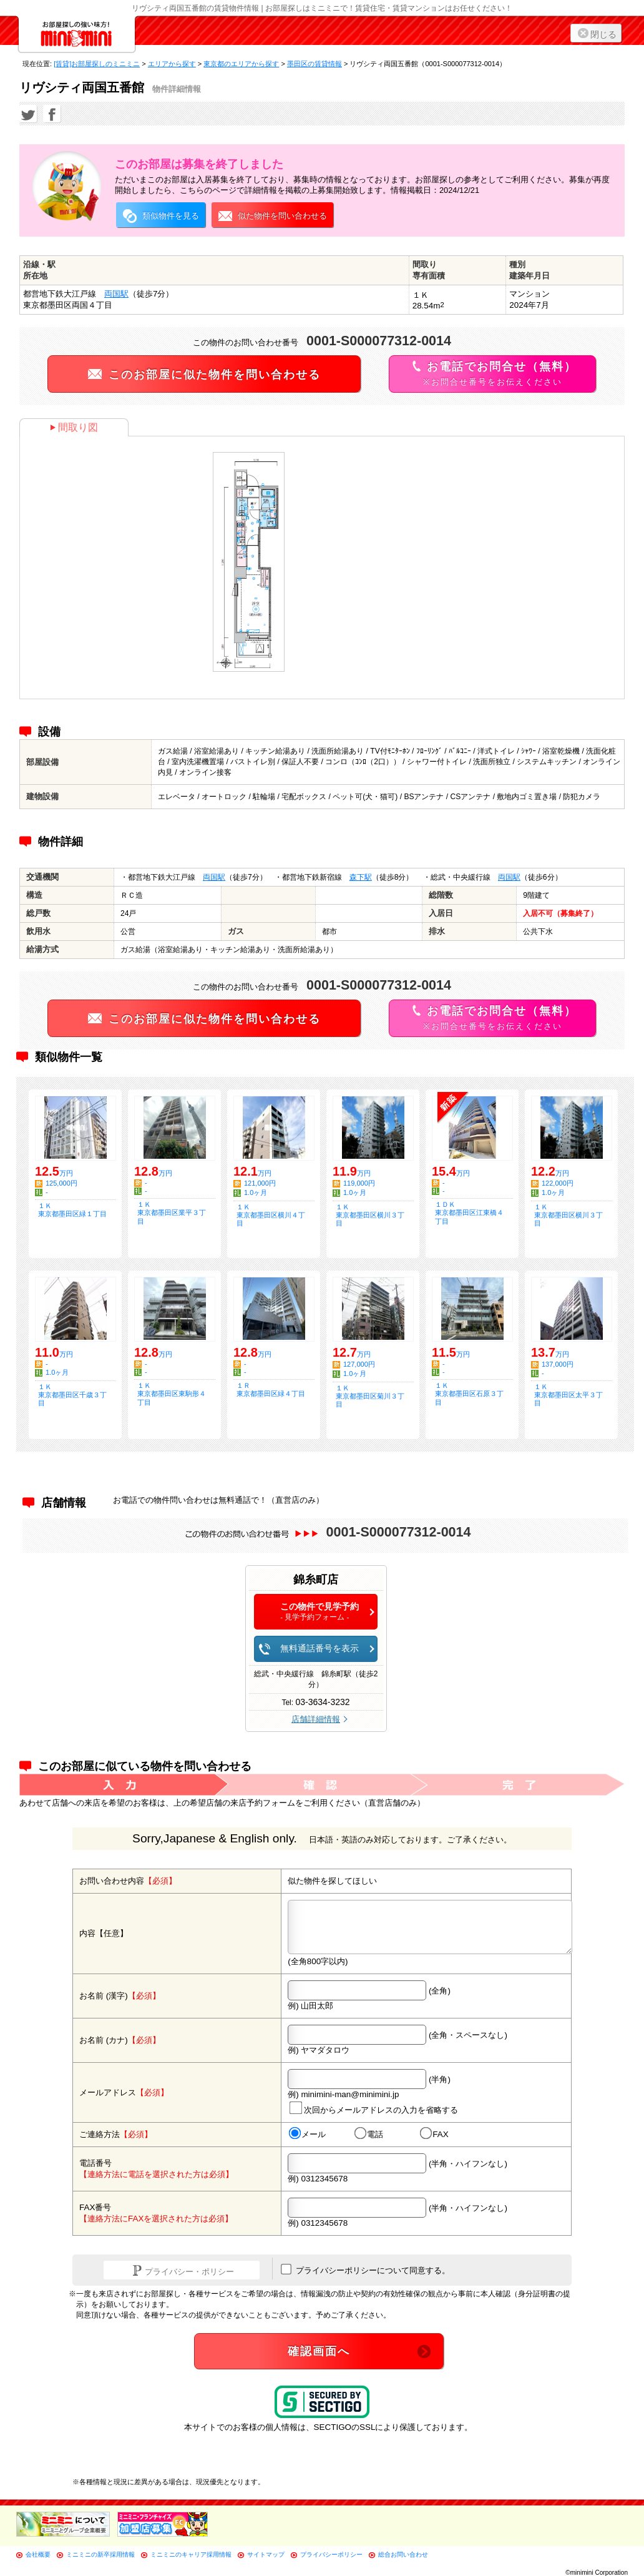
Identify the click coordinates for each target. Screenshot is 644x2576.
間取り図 (74, 427)
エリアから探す (172, 63)
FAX (434, 2134)
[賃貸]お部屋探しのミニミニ (97, 63)
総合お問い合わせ (403, 2554)
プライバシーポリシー (331, 2554)
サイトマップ (266, 2554)
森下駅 (360, 877)
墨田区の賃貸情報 (314, 63)
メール (307, 2134)
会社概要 (38, 2554)
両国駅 (116, 293)
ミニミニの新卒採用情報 (100, 2554)
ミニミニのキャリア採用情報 (191, 2554)
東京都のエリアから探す (241, 63)
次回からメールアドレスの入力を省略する (374, 2108)
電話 (368, 2134)
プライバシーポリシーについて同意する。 (365, 2269)
